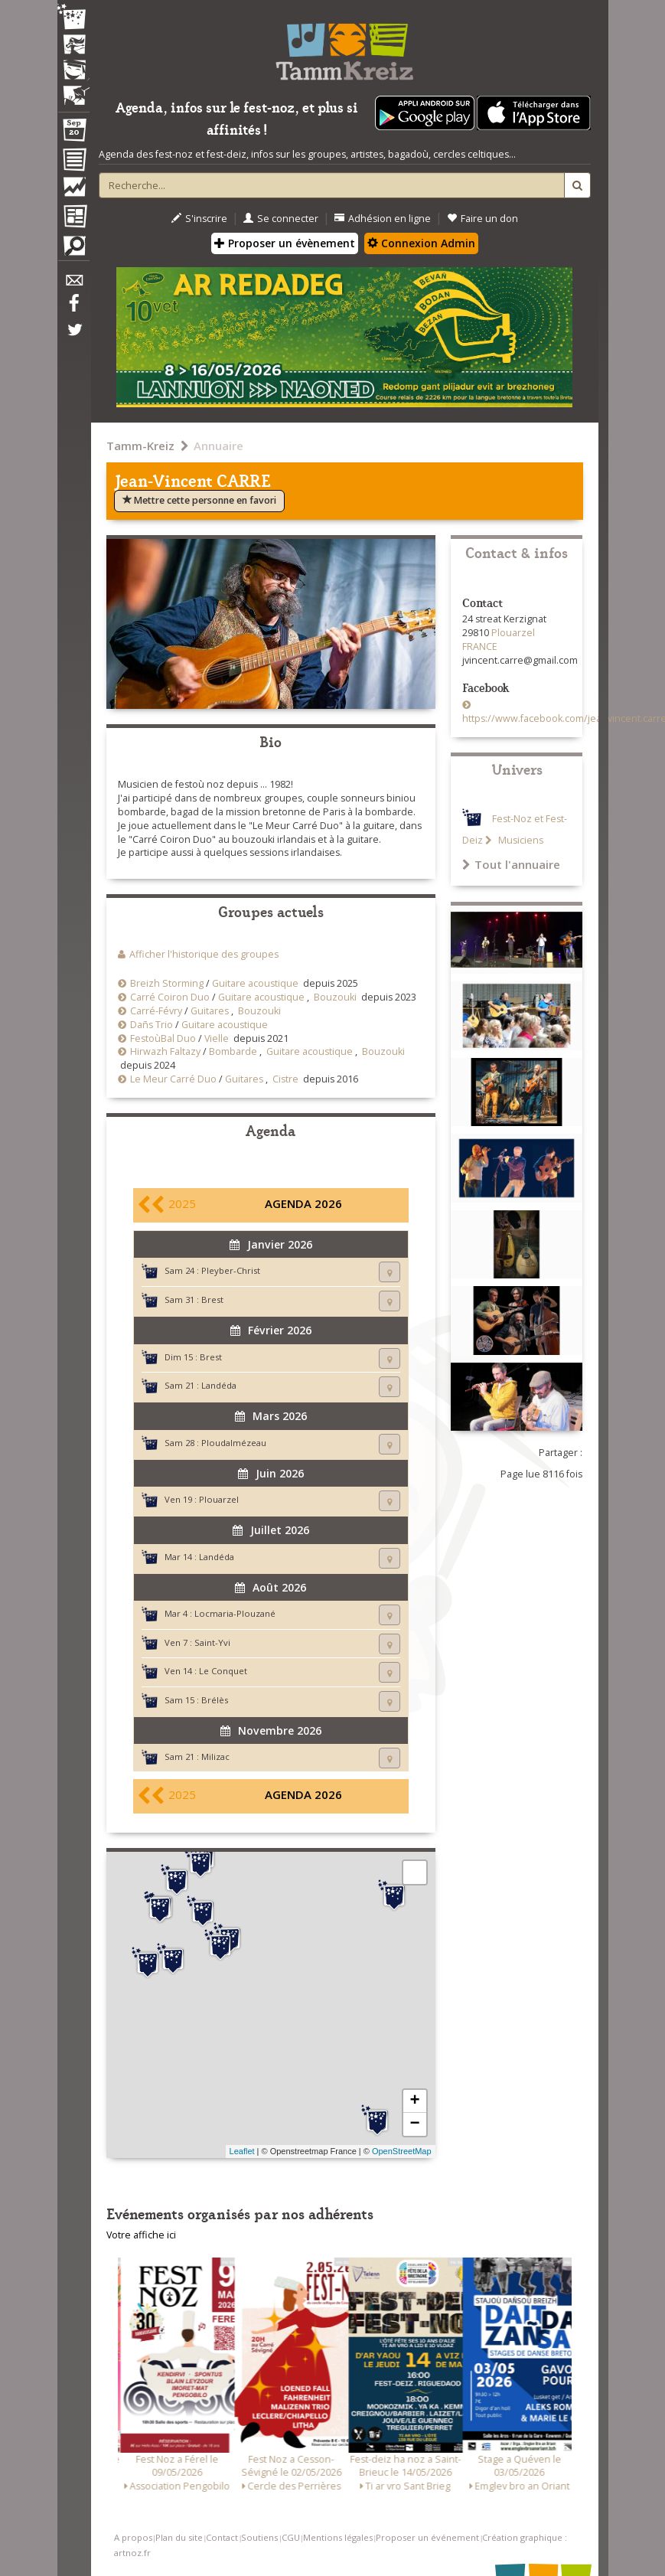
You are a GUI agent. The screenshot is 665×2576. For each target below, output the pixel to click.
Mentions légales (338, 2537)
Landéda (218, 1385)
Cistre (285, 1079)
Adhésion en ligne (382, 218)
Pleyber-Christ (230, 1270)
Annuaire (218, 445)
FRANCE (479, 646)
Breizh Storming (167, 983)
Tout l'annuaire (511, 864)
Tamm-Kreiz (140, 445)
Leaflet (242, 2151)
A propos (133, 2537)
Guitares (210, 1010)
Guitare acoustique (255, 983)
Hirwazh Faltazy (165, 1051)
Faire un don (482, 218)
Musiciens (519, 840)
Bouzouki (335, 997)
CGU (291, 2537)
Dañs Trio (151, 1024)
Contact (222, 2537)
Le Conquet (223, 1671)
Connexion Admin (421, 243)
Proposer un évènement (284, 243)
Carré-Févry (156, 1010)
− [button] (414, 2124)
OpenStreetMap (402, 2151)
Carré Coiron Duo (170, 997)
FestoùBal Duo (163, 1038)
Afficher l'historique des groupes (204, 954)
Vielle (216, 1038)
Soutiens (259, 2537)
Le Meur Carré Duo (173, 1079)
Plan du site (179, 2537)
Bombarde (233, 1051)
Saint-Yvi (212, 1642)
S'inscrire (199, 218)
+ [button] (414, 2101)
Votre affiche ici (141, 2234)
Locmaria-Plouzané (234, 1613)
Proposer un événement (427, 2537)
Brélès (214, 1700)
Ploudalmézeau (233, 1442)
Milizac (215, 1756)
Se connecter (280, 218)
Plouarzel (219, 1499)
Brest (212, 1299)
